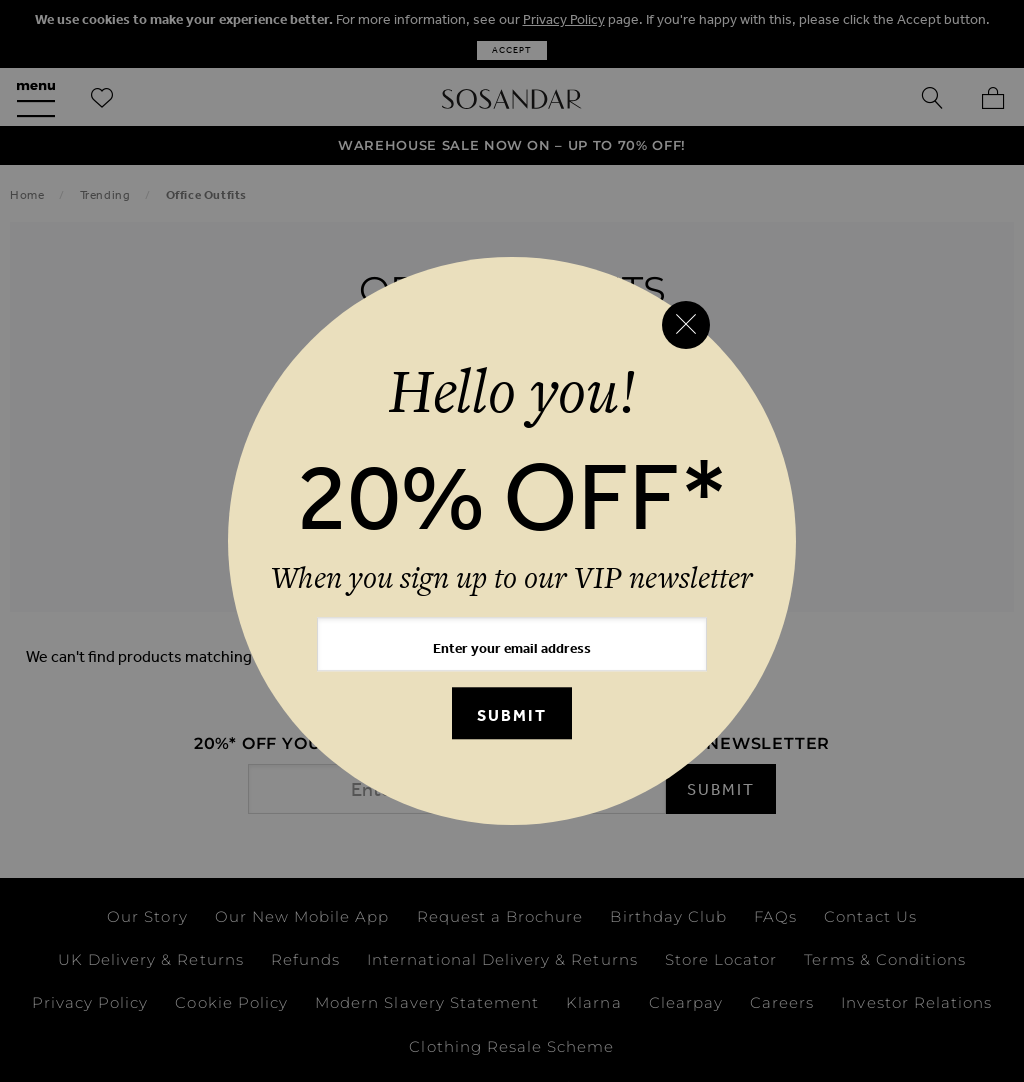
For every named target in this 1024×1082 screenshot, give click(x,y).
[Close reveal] (686, 325)
